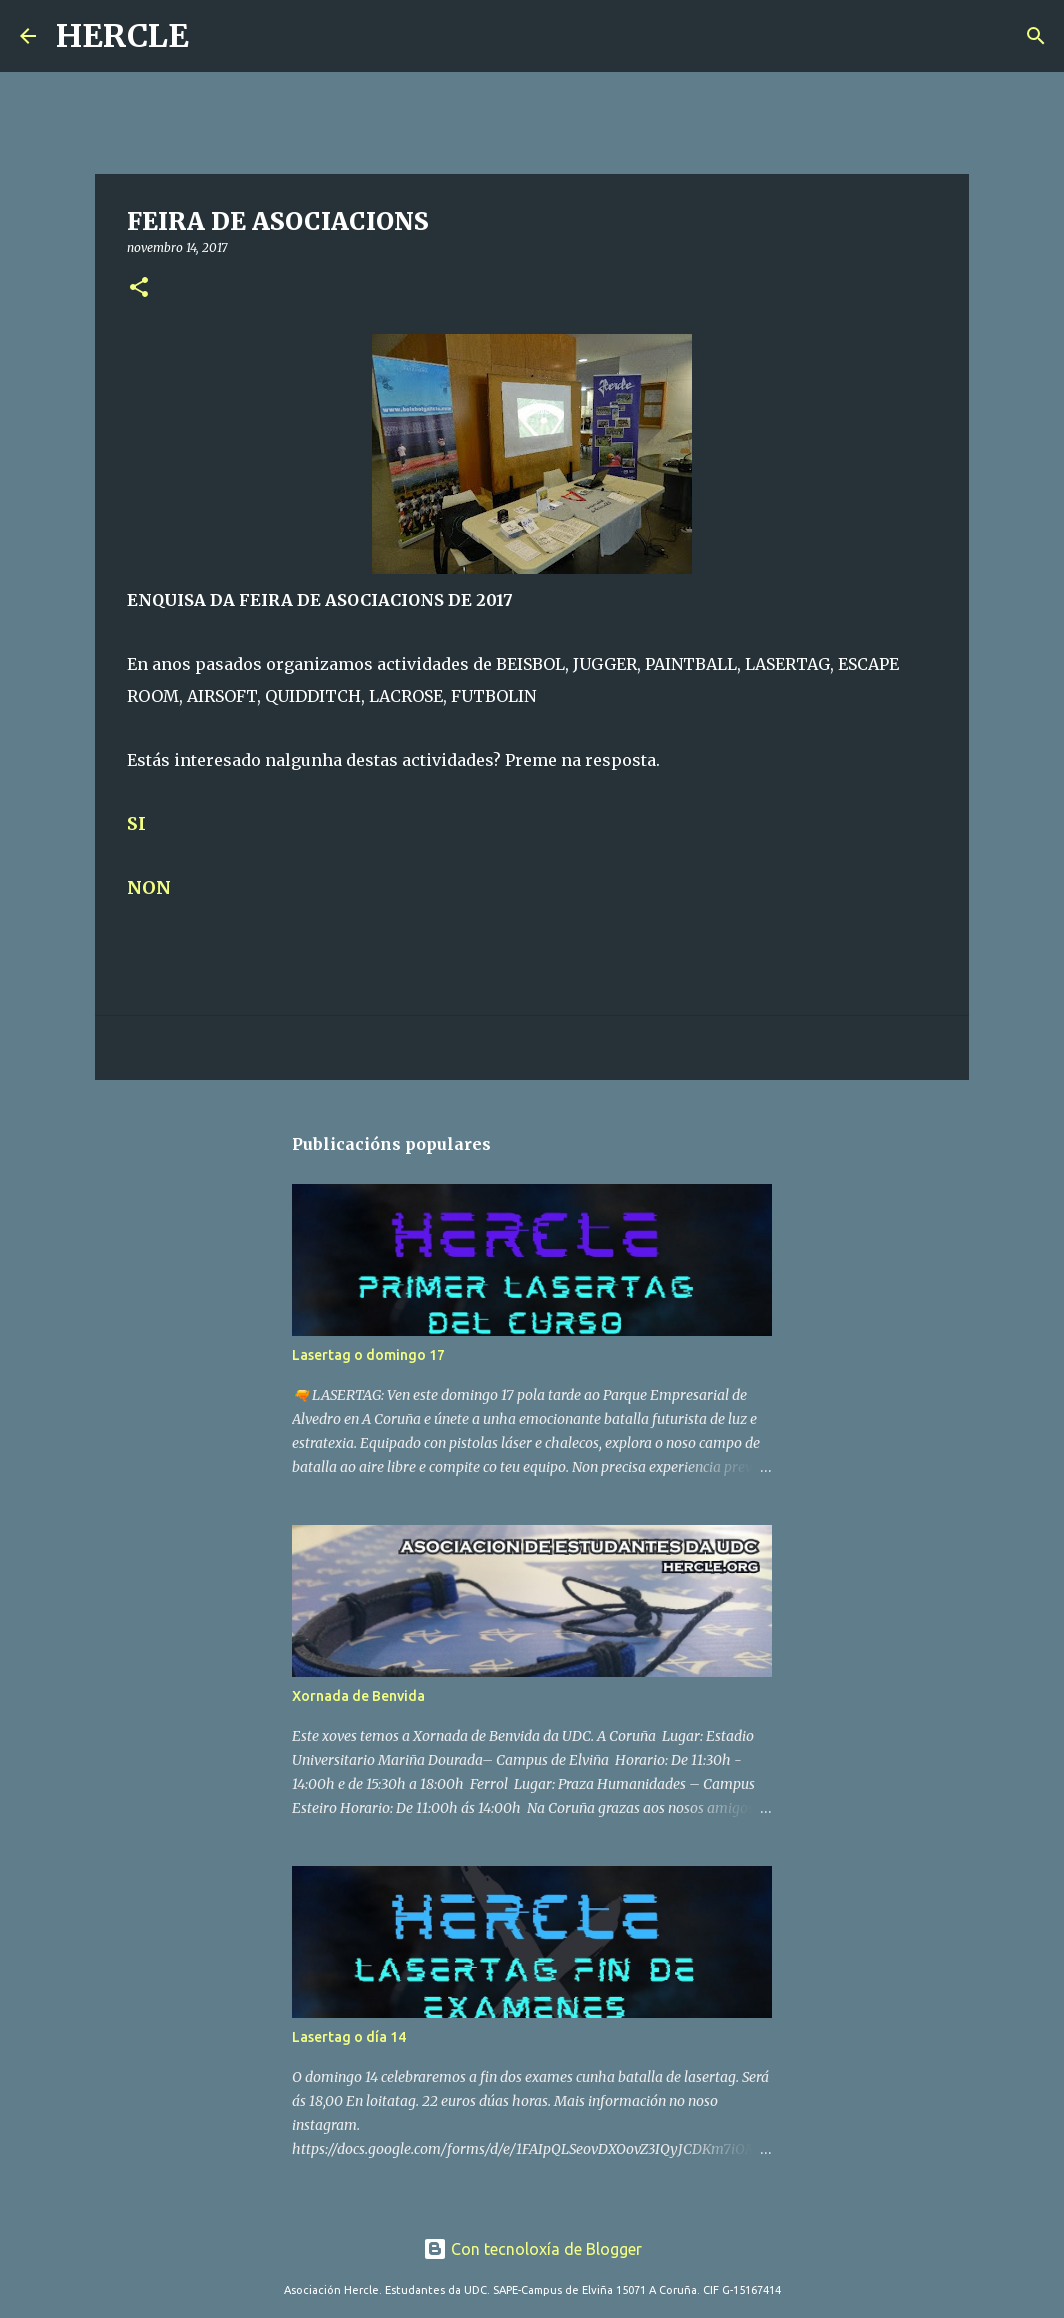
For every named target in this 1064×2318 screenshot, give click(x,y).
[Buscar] (217, 36)
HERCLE (122, 36)
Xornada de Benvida (358, 1696)
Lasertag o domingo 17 (368, 1355)
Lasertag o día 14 (349, 2037)
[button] (139, 288)
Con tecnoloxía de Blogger (532, 2249)
